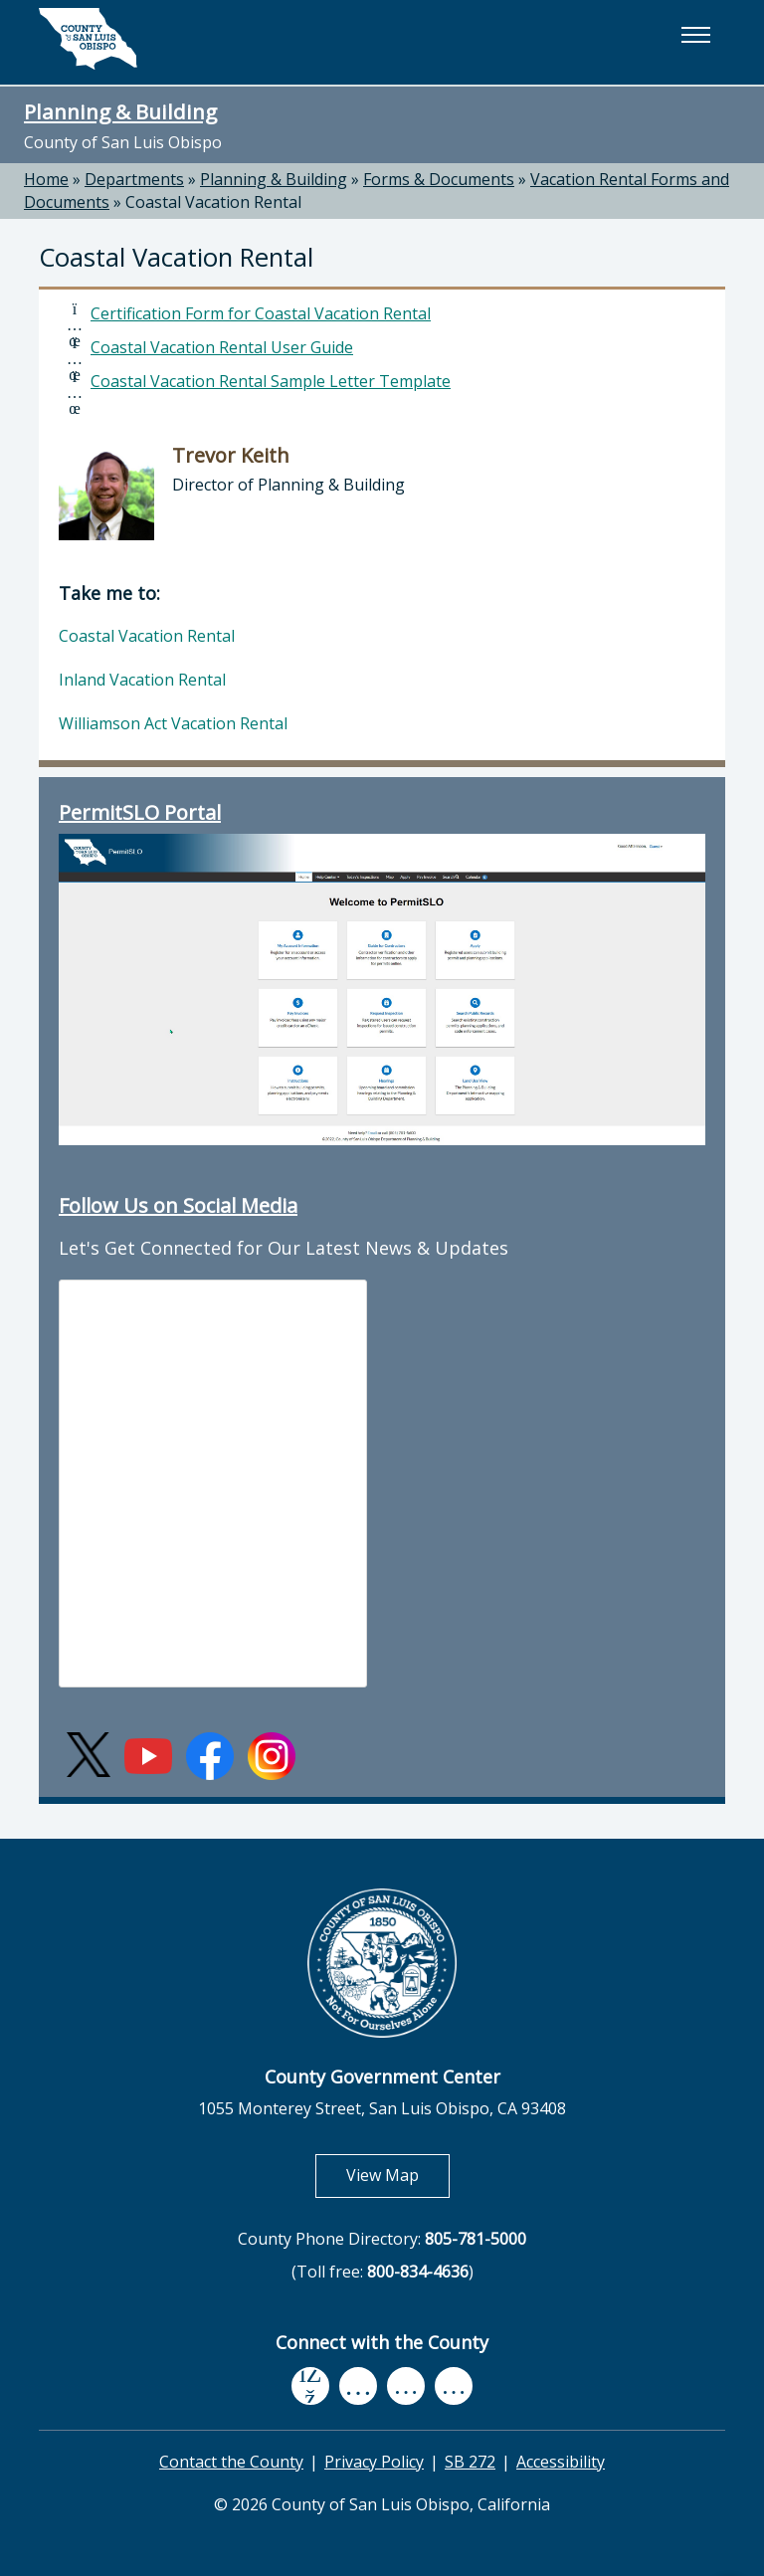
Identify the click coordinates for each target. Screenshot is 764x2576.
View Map (398, 2174)
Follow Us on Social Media (178, 1205)
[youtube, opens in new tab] (358, 2386)
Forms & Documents (438, 179)
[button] (695, 35)
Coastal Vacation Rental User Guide (222, 347)
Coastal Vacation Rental (213, 202)
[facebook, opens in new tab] (310, 2387)
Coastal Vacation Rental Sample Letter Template (271, 381)
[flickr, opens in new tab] (406, 2386)
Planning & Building (120, 111)
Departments (134, 179)
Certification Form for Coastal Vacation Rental (261, 313)
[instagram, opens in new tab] (454, 2386)
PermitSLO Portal (140, 812)
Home (46, 179)
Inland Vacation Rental (142, 680)
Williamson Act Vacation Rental (173, 723)
